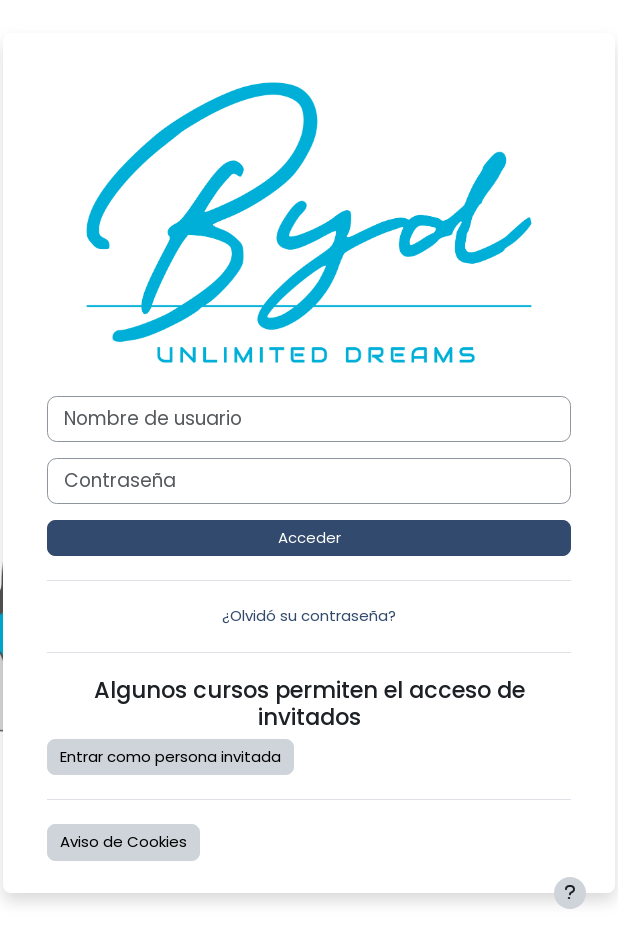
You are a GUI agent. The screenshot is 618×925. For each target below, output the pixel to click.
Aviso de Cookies (123, 841)
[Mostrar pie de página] (570, 893)
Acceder (309, 537)
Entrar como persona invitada (170, 756)
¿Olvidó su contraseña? (309, 615)
